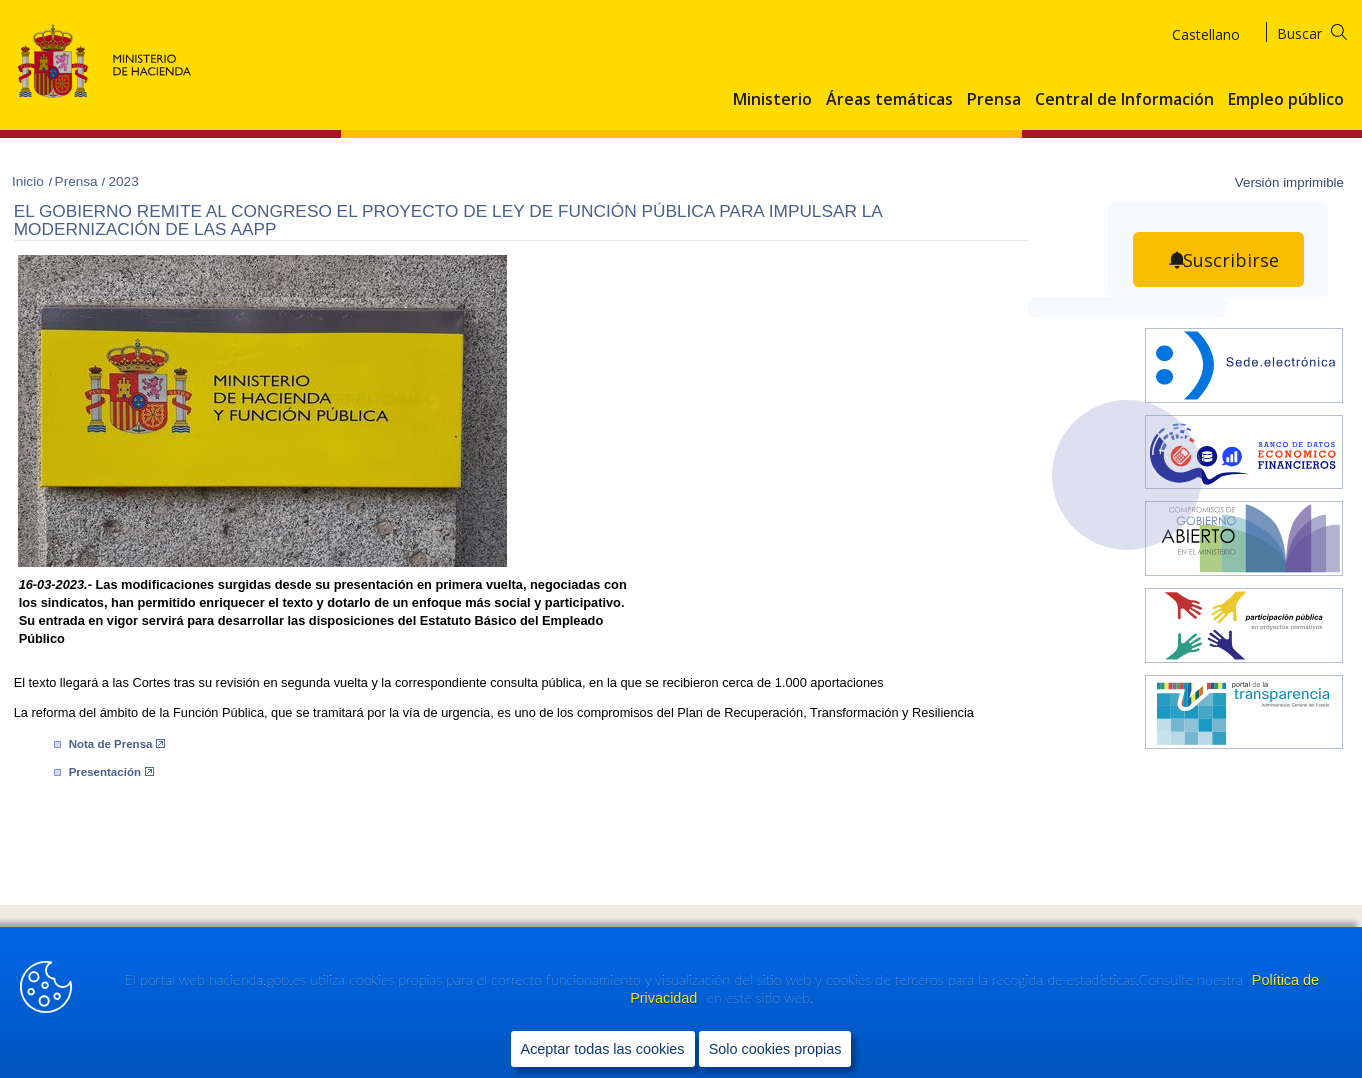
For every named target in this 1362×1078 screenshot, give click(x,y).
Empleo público (1286, 100)
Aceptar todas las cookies (603, 1049)
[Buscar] (1324, 30)
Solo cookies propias (775, 1049)
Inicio (30, 181)
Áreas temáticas (889, 100)
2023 (123, 181)
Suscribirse (1231, 260)
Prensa (994, 100)
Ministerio (772, 100)
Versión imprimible (1289, 182)
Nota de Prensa (117, 744)
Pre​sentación (111, 772)
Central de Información (1124, 100)
